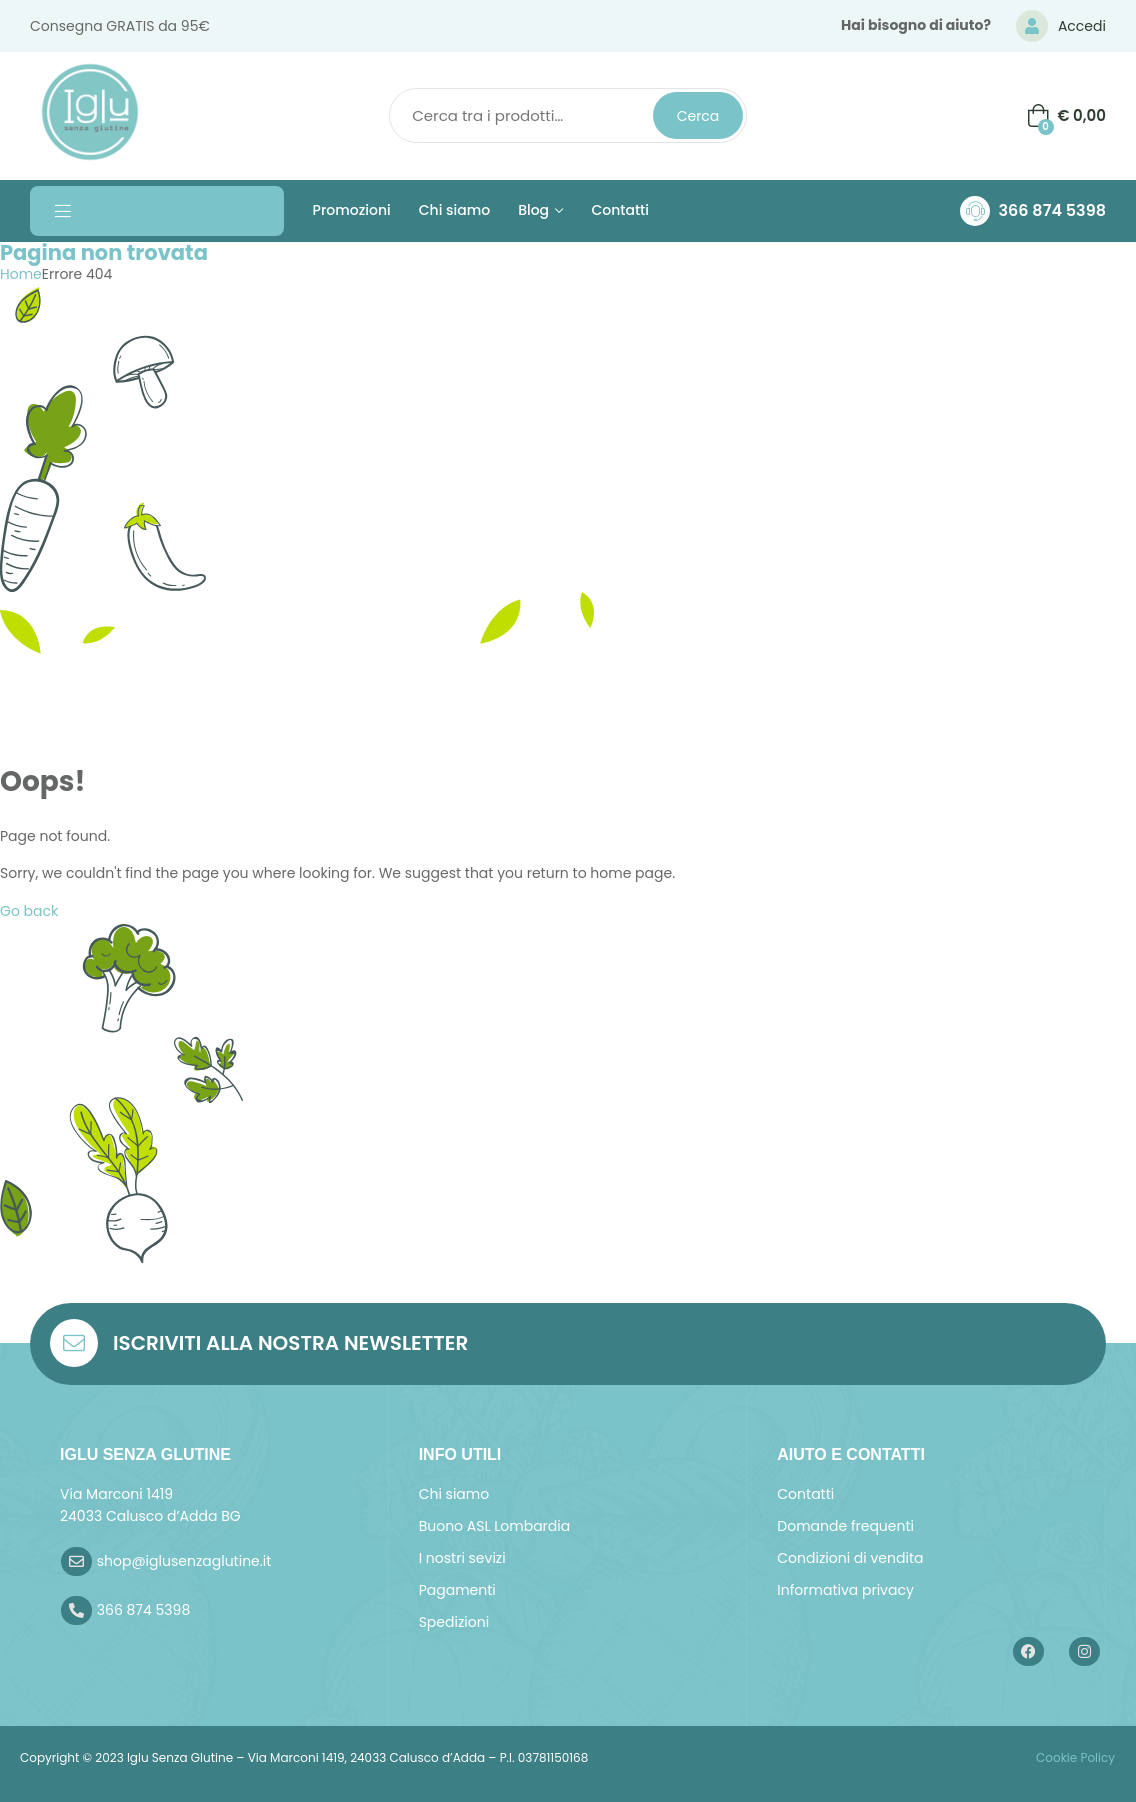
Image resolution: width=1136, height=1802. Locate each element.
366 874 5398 (1052, 210)
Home (21, 274)
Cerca (698, 116)
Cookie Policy (1074, 1757)
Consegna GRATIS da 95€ (120, 26)
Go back (29, 911)
